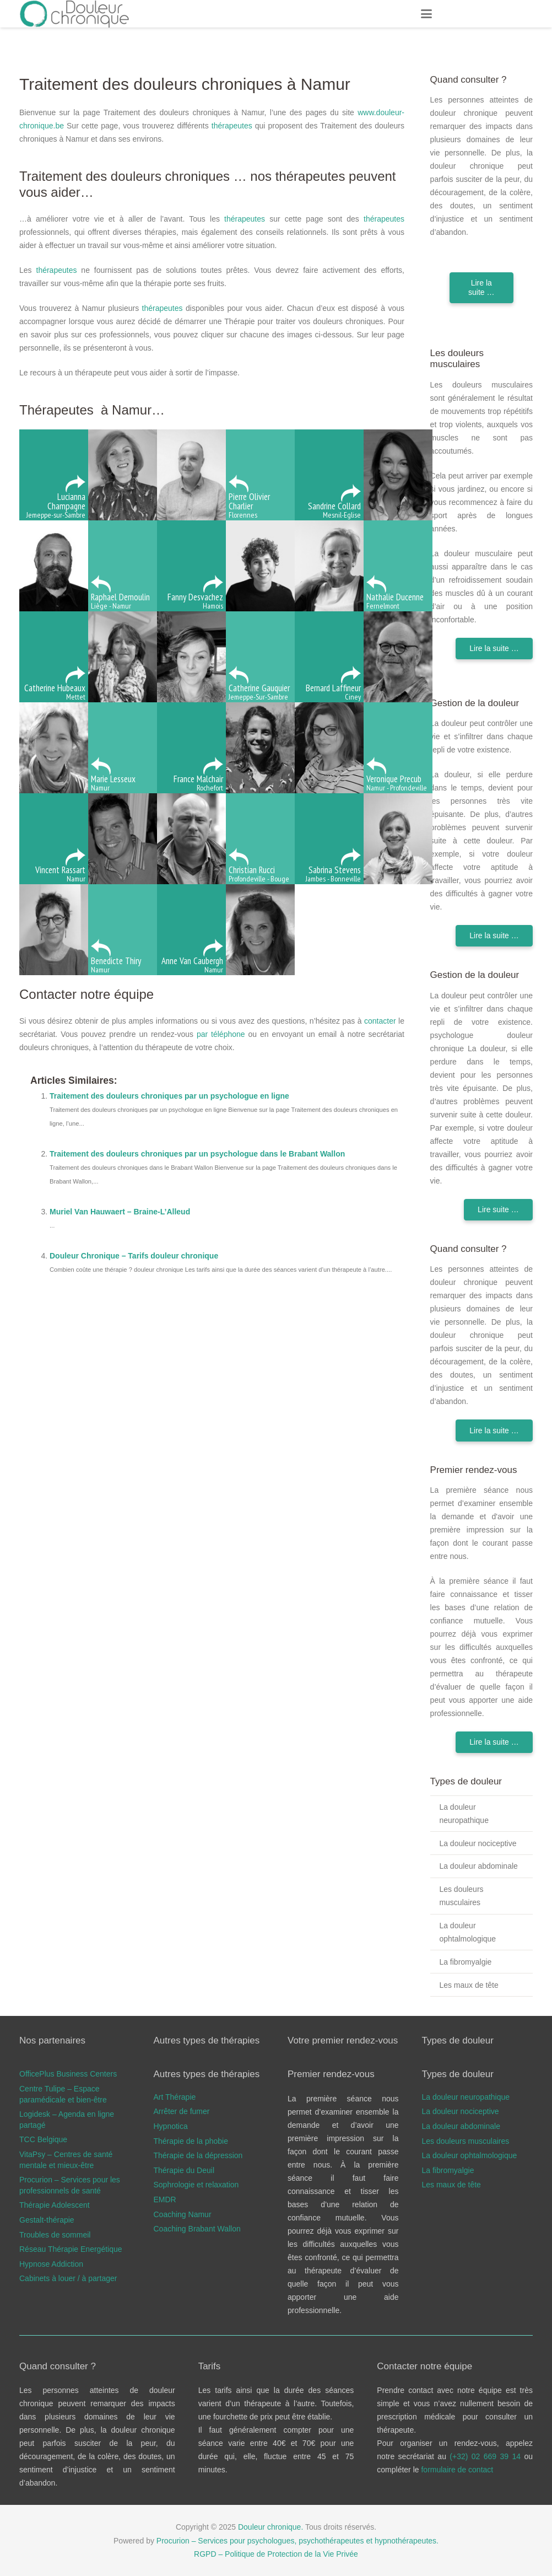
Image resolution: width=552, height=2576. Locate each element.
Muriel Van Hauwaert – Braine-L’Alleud (120, 1211)
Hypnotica (171, 2126)
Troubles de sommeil (54, 2234)
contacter (380, 1021)
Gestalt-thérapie (46, 2219)
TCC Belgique (43, 2139)
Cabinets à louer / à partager (68, 2278)
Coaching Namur (183, 2214)
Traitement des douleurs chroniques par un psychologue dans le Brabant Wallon (197, 1153)
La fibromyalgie (465, 1961)
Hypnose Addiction (51, 2264)
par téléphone (221, 1034)
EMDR (165, 2199)
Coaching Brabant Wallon (197, 2228)
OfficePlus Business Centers (68, 2073)
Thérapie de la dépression (198, 2155)
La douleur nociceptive (477, 1843)
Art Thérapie (175, 2097)
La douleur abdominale (478, 1866)
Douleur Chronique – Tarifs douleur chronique (134, 1255)
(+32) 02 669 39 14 (487, 2456)
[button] (426, 13)
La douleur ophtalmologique (467, 1932)
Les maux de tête (468, 1985)
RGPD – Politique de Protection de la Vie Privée (276, 2554)
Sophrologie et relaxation (196, 2184)
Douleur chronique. (270, 2527)
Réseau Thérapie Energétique (70, 2249)
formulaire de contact (457, 2469)
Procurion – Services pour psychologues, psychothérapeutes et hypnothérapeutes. (297, 2540)
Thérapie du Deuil (184, 2170)
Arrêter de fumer (182, 2111)
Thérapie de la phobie (191, 2141)
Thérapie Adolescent (54, 2205)
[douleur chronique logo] (75, 14)
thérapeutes (232, 125)
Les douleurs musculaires (461, 1896)
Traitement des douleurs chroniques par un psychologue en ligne (169, 1095)
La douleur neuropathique (464, 1814)
